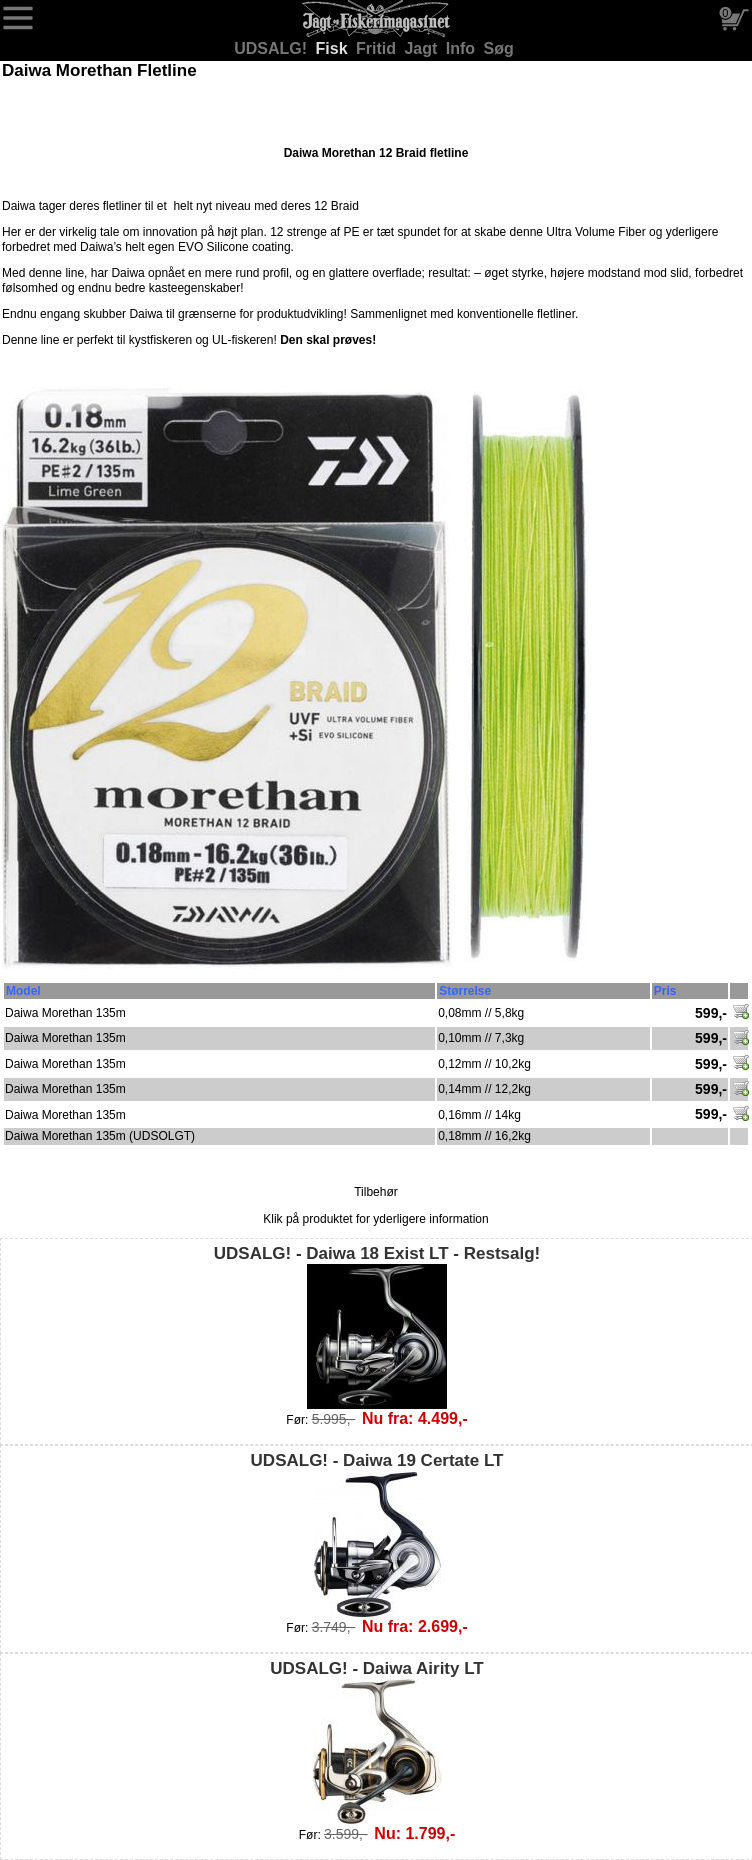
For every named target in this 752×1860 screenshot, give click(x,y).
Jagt (422, 48)
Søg (499, 48)
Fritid (378, 48)
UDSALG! (272, 48)
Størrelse (465, 991)
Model (23, 991)
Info (463, 48)
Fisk (334, 48)
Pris (665, 991)
